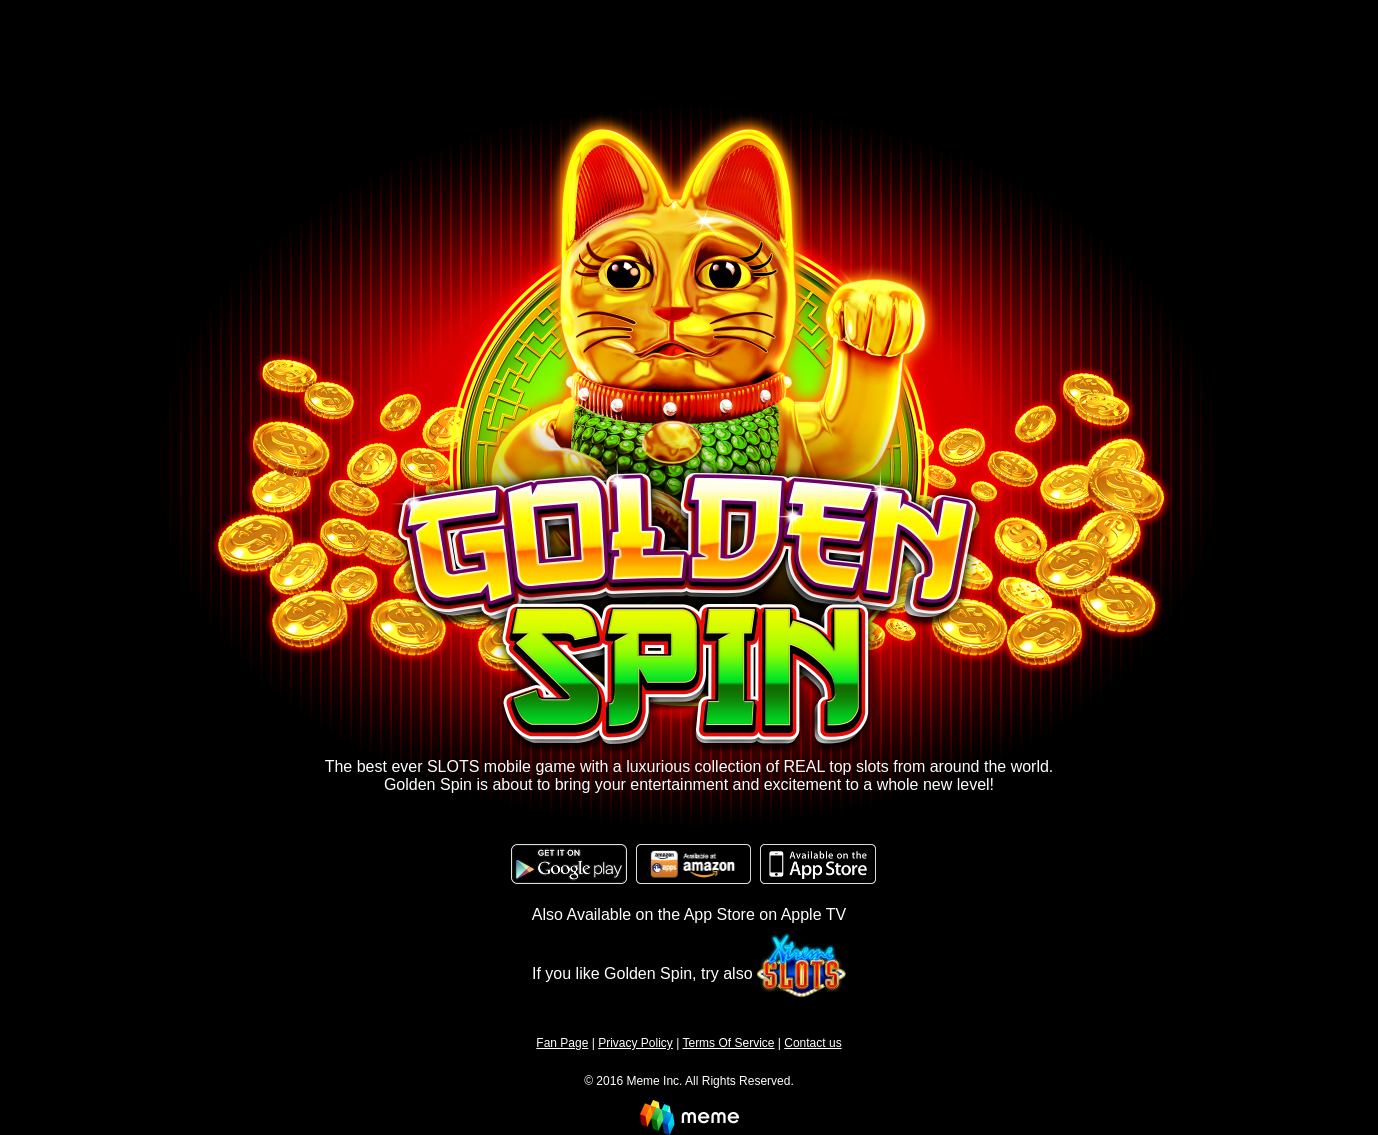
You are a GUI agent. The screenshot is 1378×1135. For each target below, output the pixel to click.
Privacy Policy (635, 1043)
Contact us (812, 1043)
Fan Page (562, 1043)
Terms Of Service (728, 1043)
